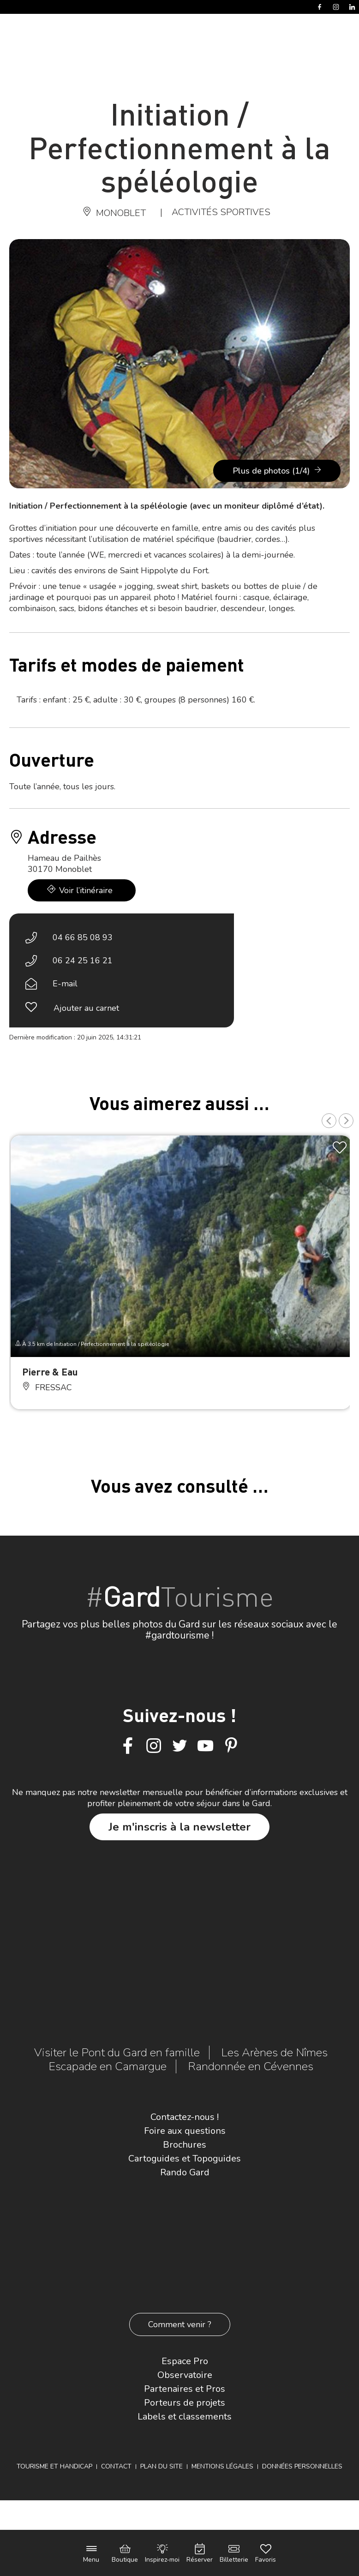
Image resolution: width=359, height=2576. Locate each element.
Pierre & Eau (50, 1371)
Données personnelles (302, 2466)
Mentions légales (222, 2466)
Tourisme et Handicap (54, 2466)
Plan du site (161, 2466)
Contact (116, 2466)
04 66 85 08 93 (83, 937)
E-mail (65, 983)
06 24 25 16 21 (83, 960)
